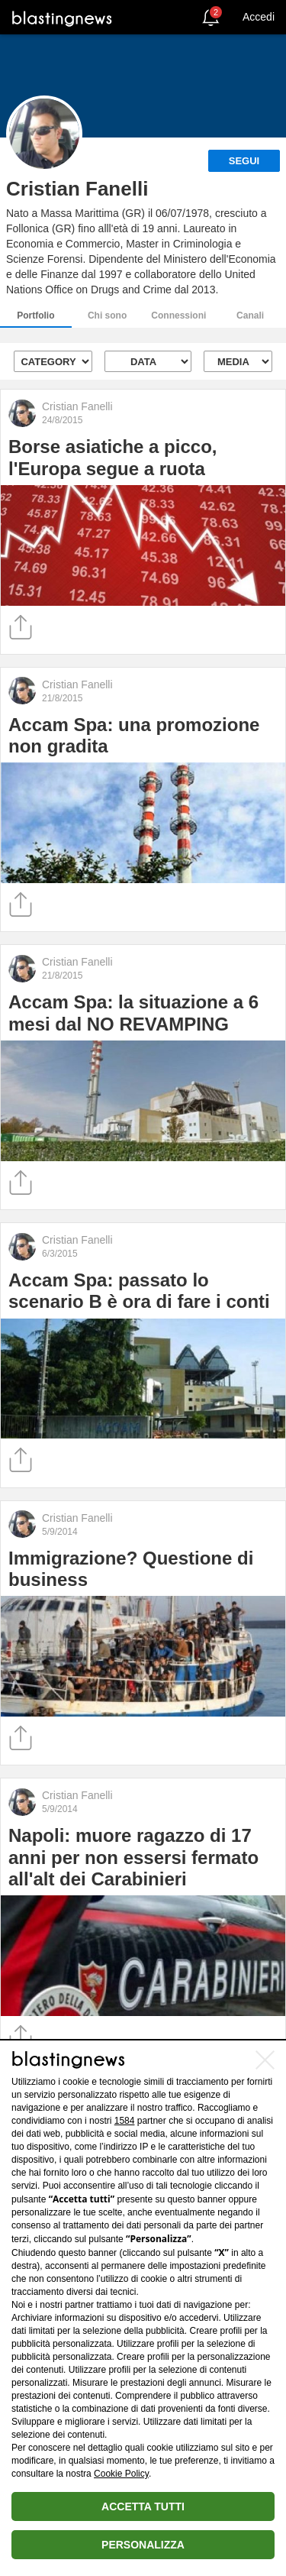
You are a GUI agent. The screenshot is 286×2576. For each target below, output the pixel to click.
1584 (124, 2120)
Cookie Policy (121, 2473)
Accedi (259, 17)
